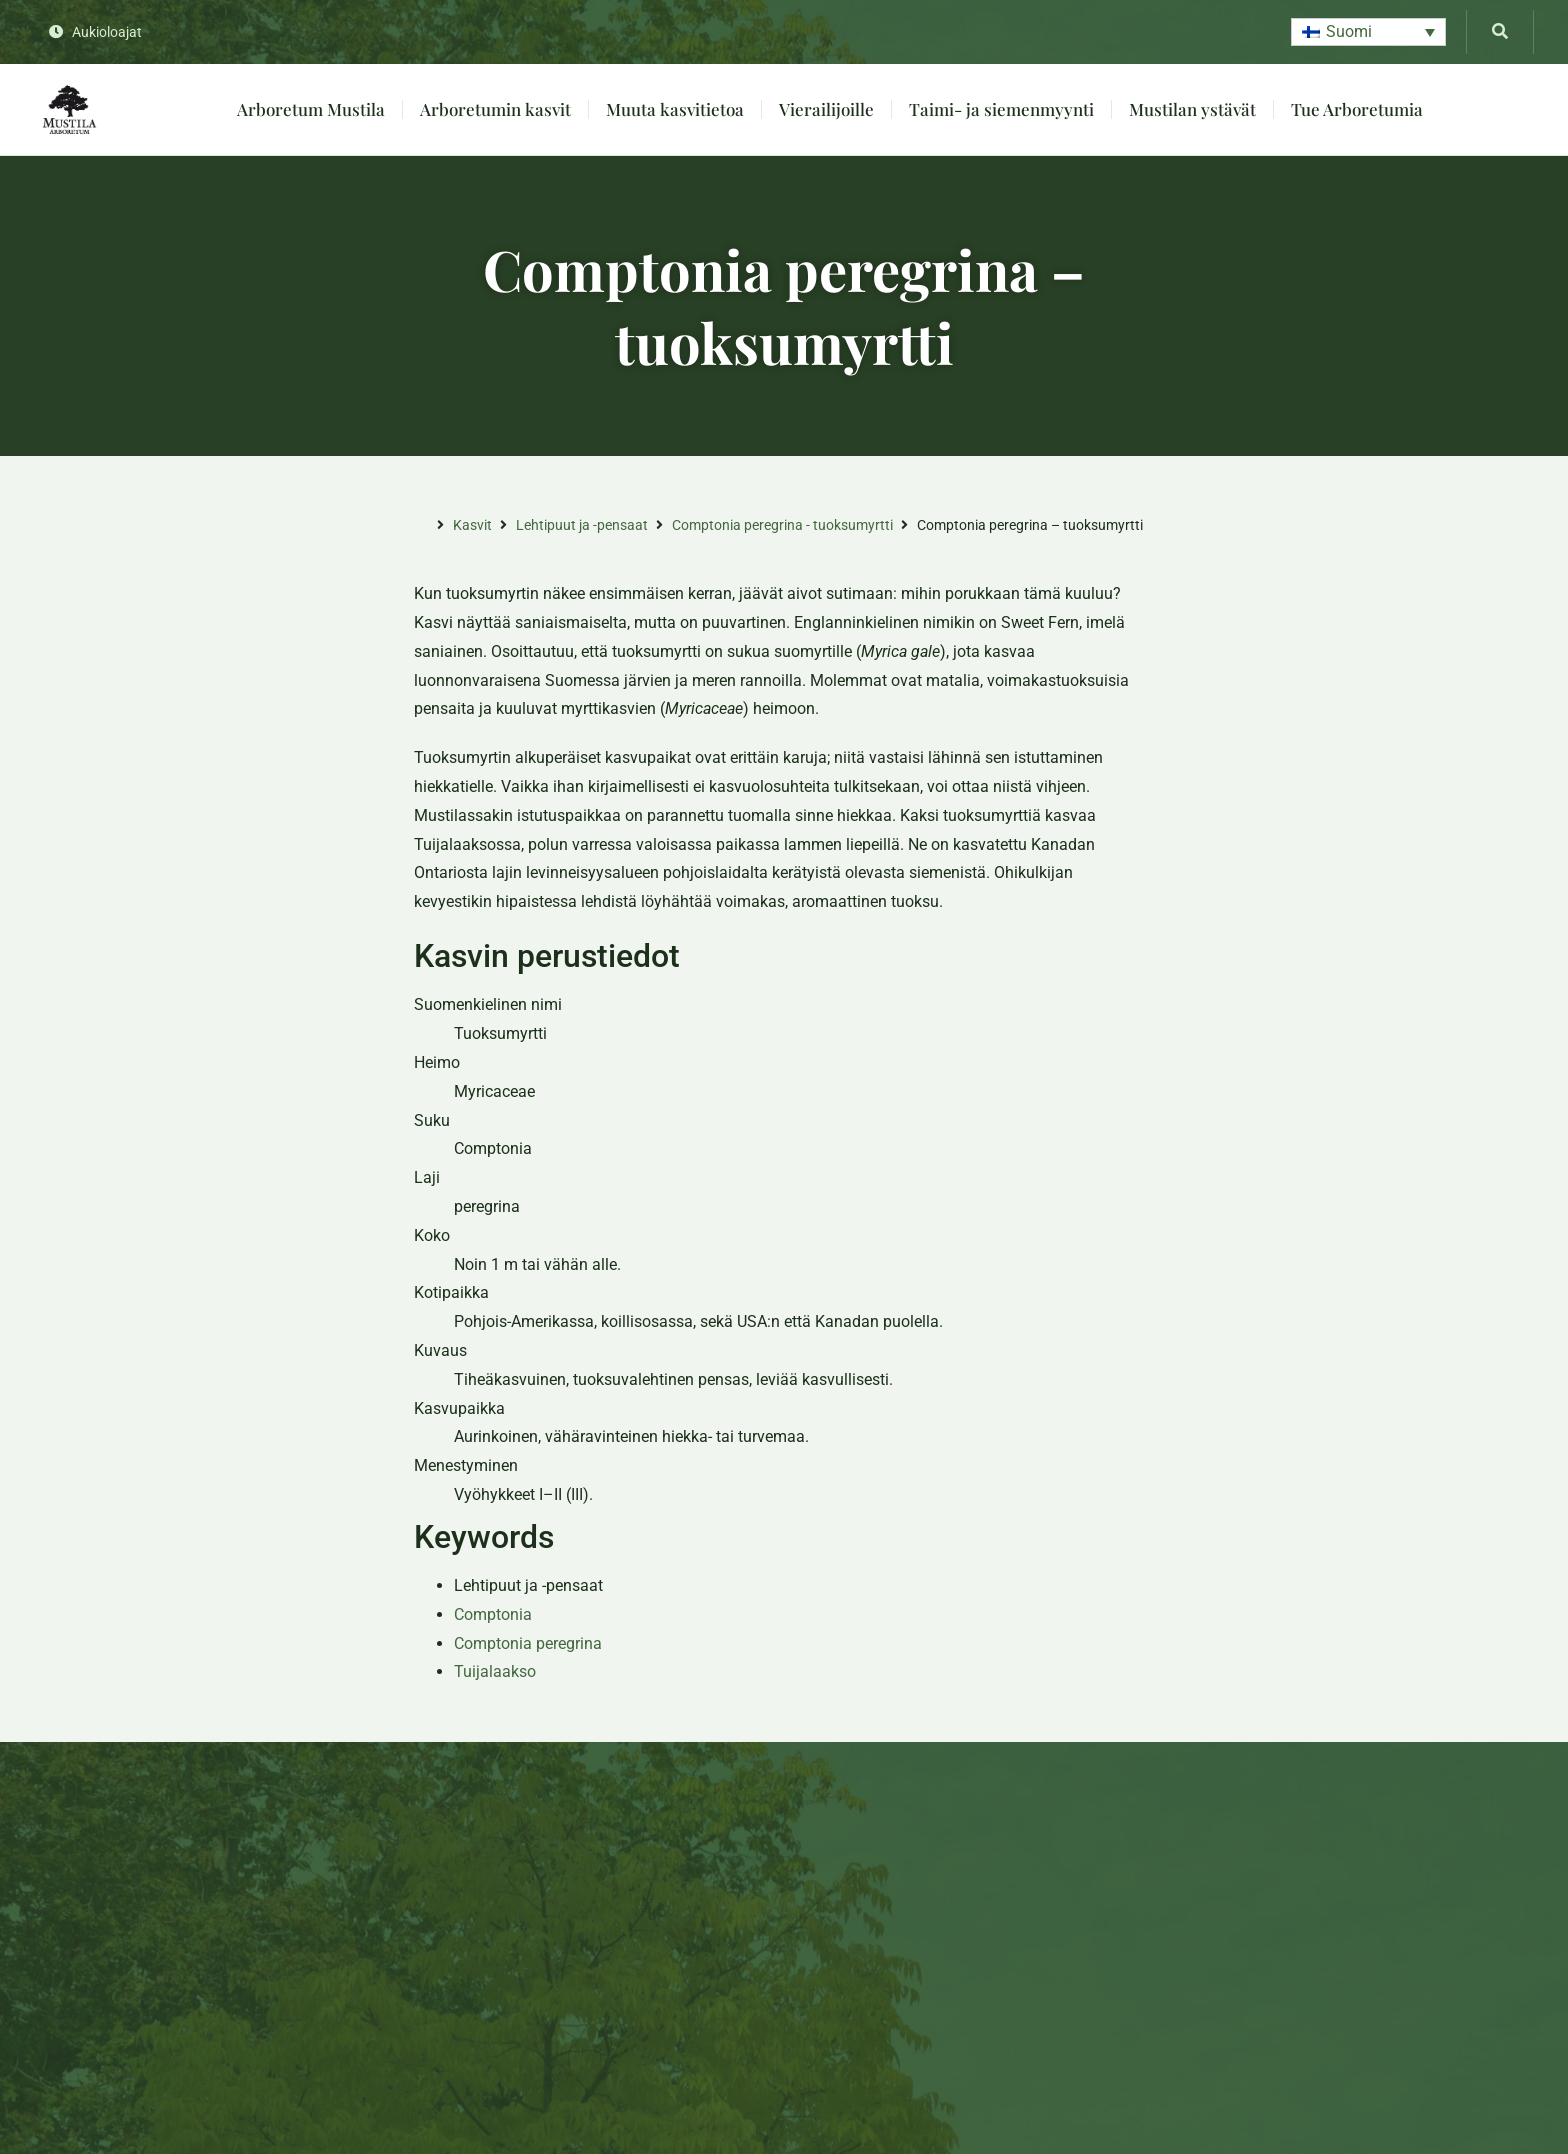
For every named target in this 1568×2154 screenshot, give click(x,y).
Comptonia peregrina (528, 1643)
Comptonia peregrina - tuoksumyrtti (782, 525)
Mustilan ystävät (1192, 109)
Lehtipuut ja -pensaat (582, 525)
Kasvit (472, 525)
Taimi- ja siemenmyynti (1001, 109)
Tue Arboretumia (1357, 109)
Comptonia (493, 1614)
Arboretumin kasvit (495, 109)
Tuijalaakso (495, 1671)
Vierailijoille (826, 109)
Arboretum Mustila (311, 109)
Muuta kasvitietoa (675, 109)
